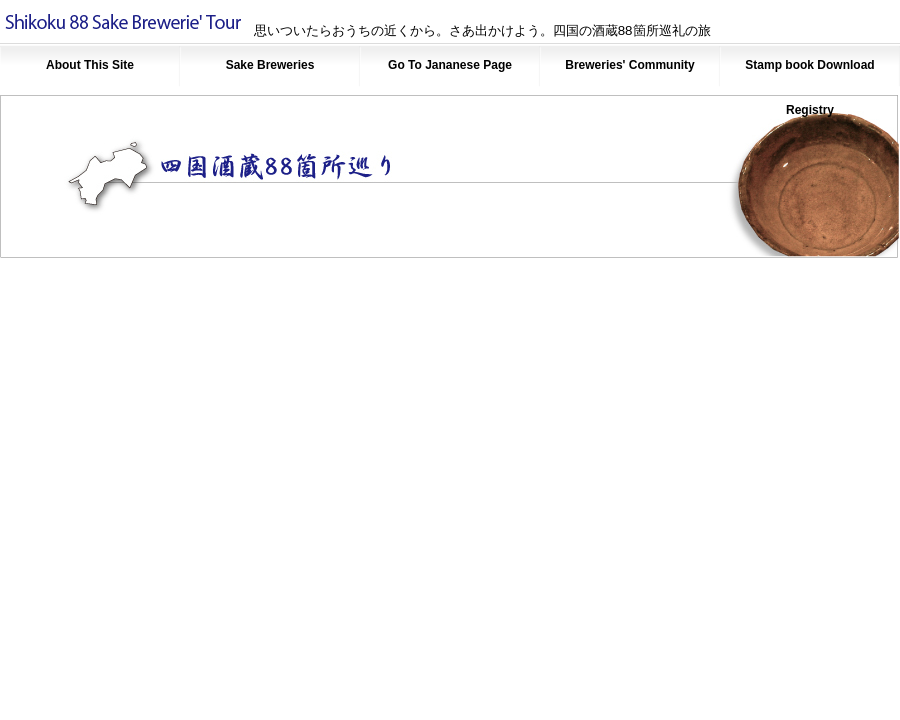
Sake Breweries (270, 65)
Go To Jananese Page (450, 65)
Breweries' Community (630, 65)
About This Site (90, 65)
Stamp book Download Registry (809, 73)
